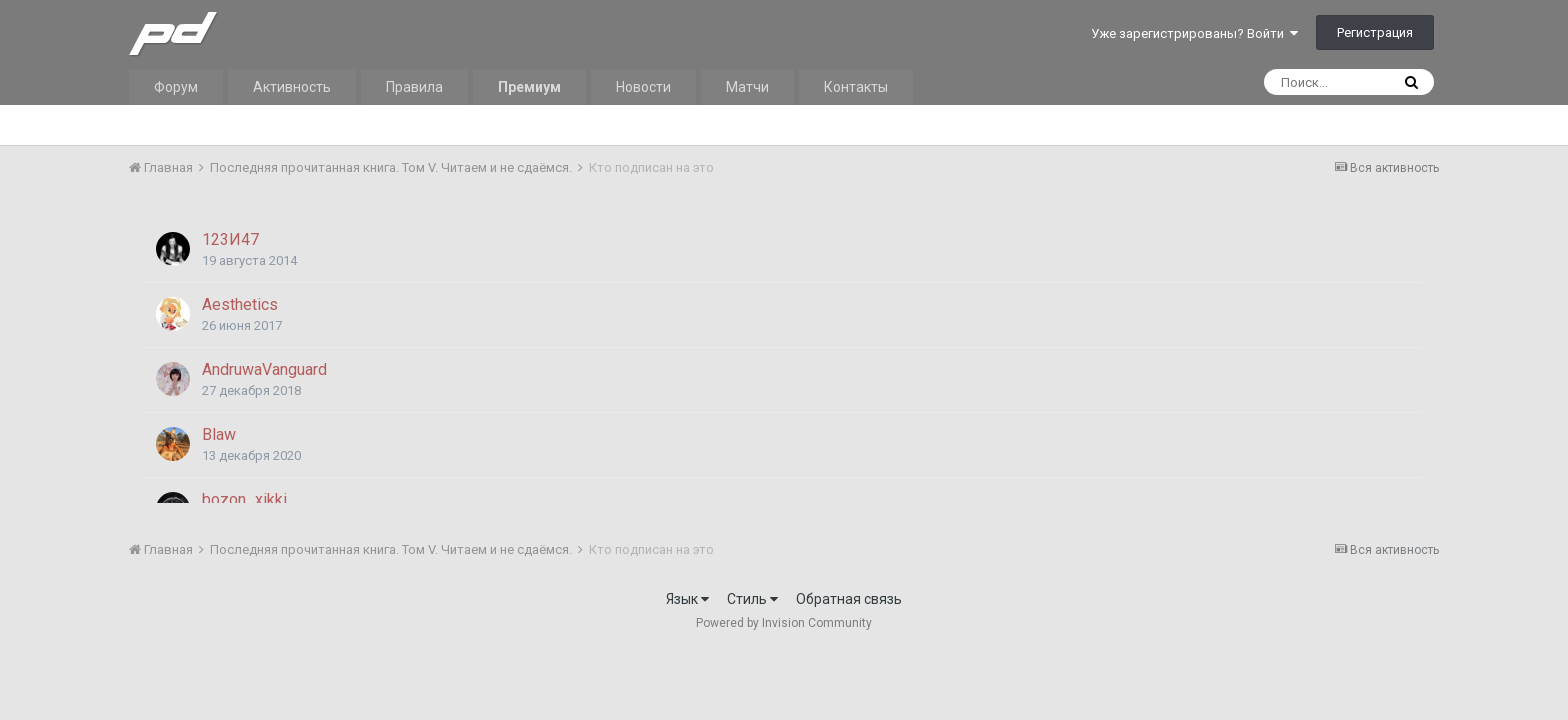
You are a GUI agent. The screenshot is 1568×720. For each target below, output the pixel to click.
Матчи (747, 87)
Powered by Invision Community (784, 623)
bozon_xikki (244, 499)
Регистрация (1375, 32)
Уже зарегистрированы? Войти (1194, 33)
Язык (687, 599)
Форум (176, 87)
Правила (414, 87)
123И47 (230, 239)
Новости (643, 87)
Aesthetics (240, 304)
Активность (292, 87)
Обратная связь (849, 599)
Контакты (856, 87)
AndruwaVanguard (264, 369)
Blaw (219, 434)
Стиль (752, 599)
